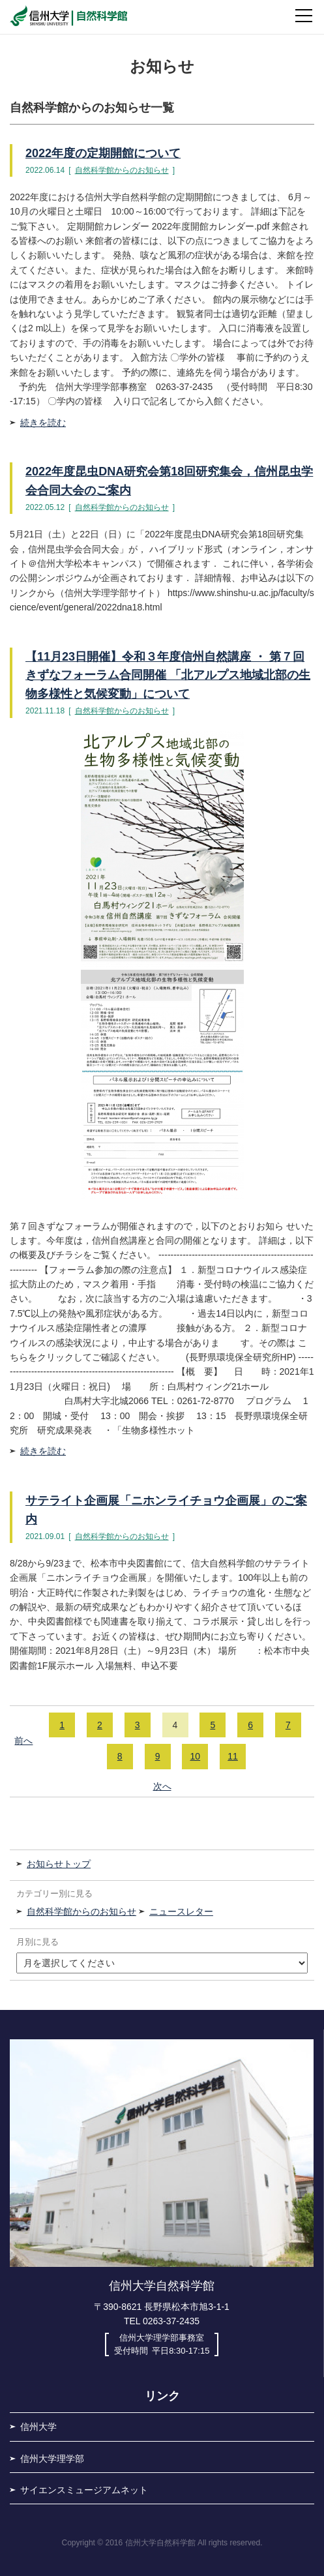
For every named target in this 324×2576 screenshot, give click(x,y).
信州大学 (38, 2426)
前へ (23, 1740)
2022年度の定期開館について (103, 153)
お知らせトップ (59, 1864)
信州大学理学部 (52, 2458)
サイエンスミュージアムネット (84, 2490)
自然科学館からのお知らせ (122, 170)
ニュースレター (181, 1911)
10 (195, 1756)
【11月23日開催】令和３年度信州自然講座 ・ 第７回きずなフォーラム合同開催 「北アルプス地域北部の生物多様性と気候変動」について (167, 675)
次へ (162, 1786)
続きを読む (43, 422)
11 (233, 1756)
